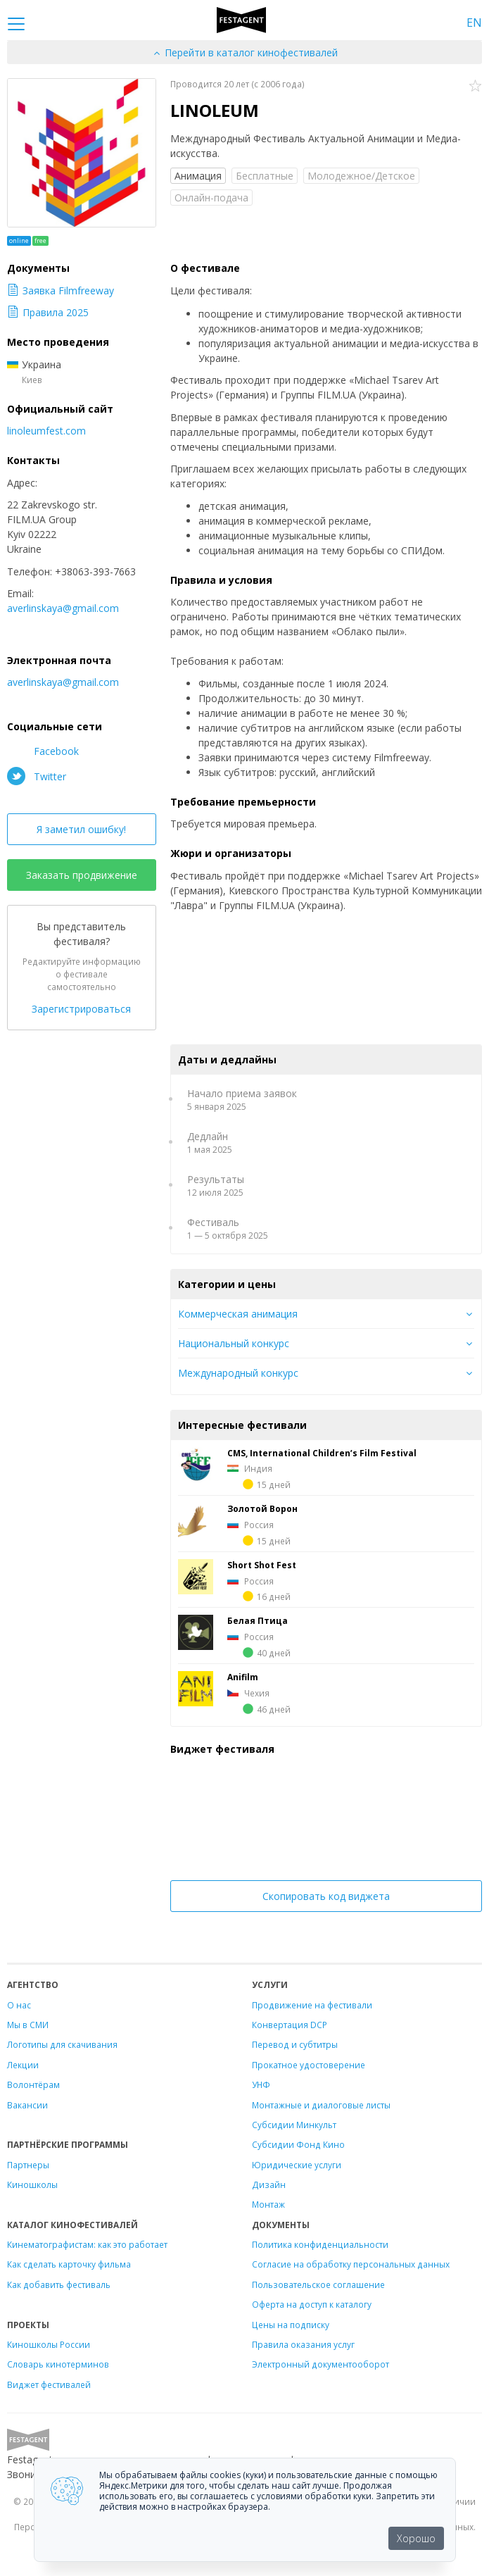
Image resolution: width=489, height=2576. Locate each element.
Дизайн (269, 2184)
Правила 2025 (48, 312)
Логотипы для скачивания (62, 2044)
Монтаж (268, 2204)
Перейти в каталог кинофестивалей (245, 52)
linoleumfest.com (46, 430)
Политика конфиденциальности (320, 2244)
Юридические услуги (296, 2164)
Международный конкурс (238, 1373)
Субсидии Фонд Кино (298, 2144)
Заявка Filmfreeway (60, 290)
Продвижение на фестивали (312, 2005)
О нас (19, 2005)
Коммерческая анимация (238, 1313)
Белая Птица (257, 1620)
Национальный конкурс (233, 1343)
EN (474, 22)
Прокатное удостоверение (308, 2064)
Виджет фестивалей (49, 2384)
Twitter (36, 776)
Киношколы (32, 2184)
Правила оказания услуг (303, 2344)
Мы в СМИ (28, 2024)
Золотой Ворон (262, 1508)
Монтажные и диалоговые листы (321, 2105)
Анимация (198, 175)
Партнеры (28, 2164)
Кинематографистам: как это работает (87, 2244)
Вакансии (27, 2105)
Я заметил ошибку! (81, 829)
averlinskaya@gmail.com (63, 608)
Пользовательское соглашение (318, 2284)
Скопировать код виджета (326, 1896)
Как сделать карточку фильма (69, 2264)
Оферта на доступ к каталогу (311, 2304)
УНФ (261, 2084)
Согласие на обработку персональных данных (351, 2264)
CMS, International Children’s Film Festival (322, 1452)
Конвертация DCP (289, 2024)
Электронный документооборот (320, 2364)
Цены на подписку (290, 2324)
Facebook (43, 751)
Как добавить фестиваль (58, 2284)
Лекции (23, 2064)
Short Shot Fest (261, 1564)
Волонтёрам (33, 2084)
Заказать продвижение (81, 875)
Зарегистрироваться (81, 1008)
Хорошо (416, 2538)
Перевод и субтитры (295, 2044)
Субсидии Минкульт (294, 2124)
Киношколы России (48, 2344)
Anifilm (242, 1676)
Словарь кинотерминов (58, 2364)
